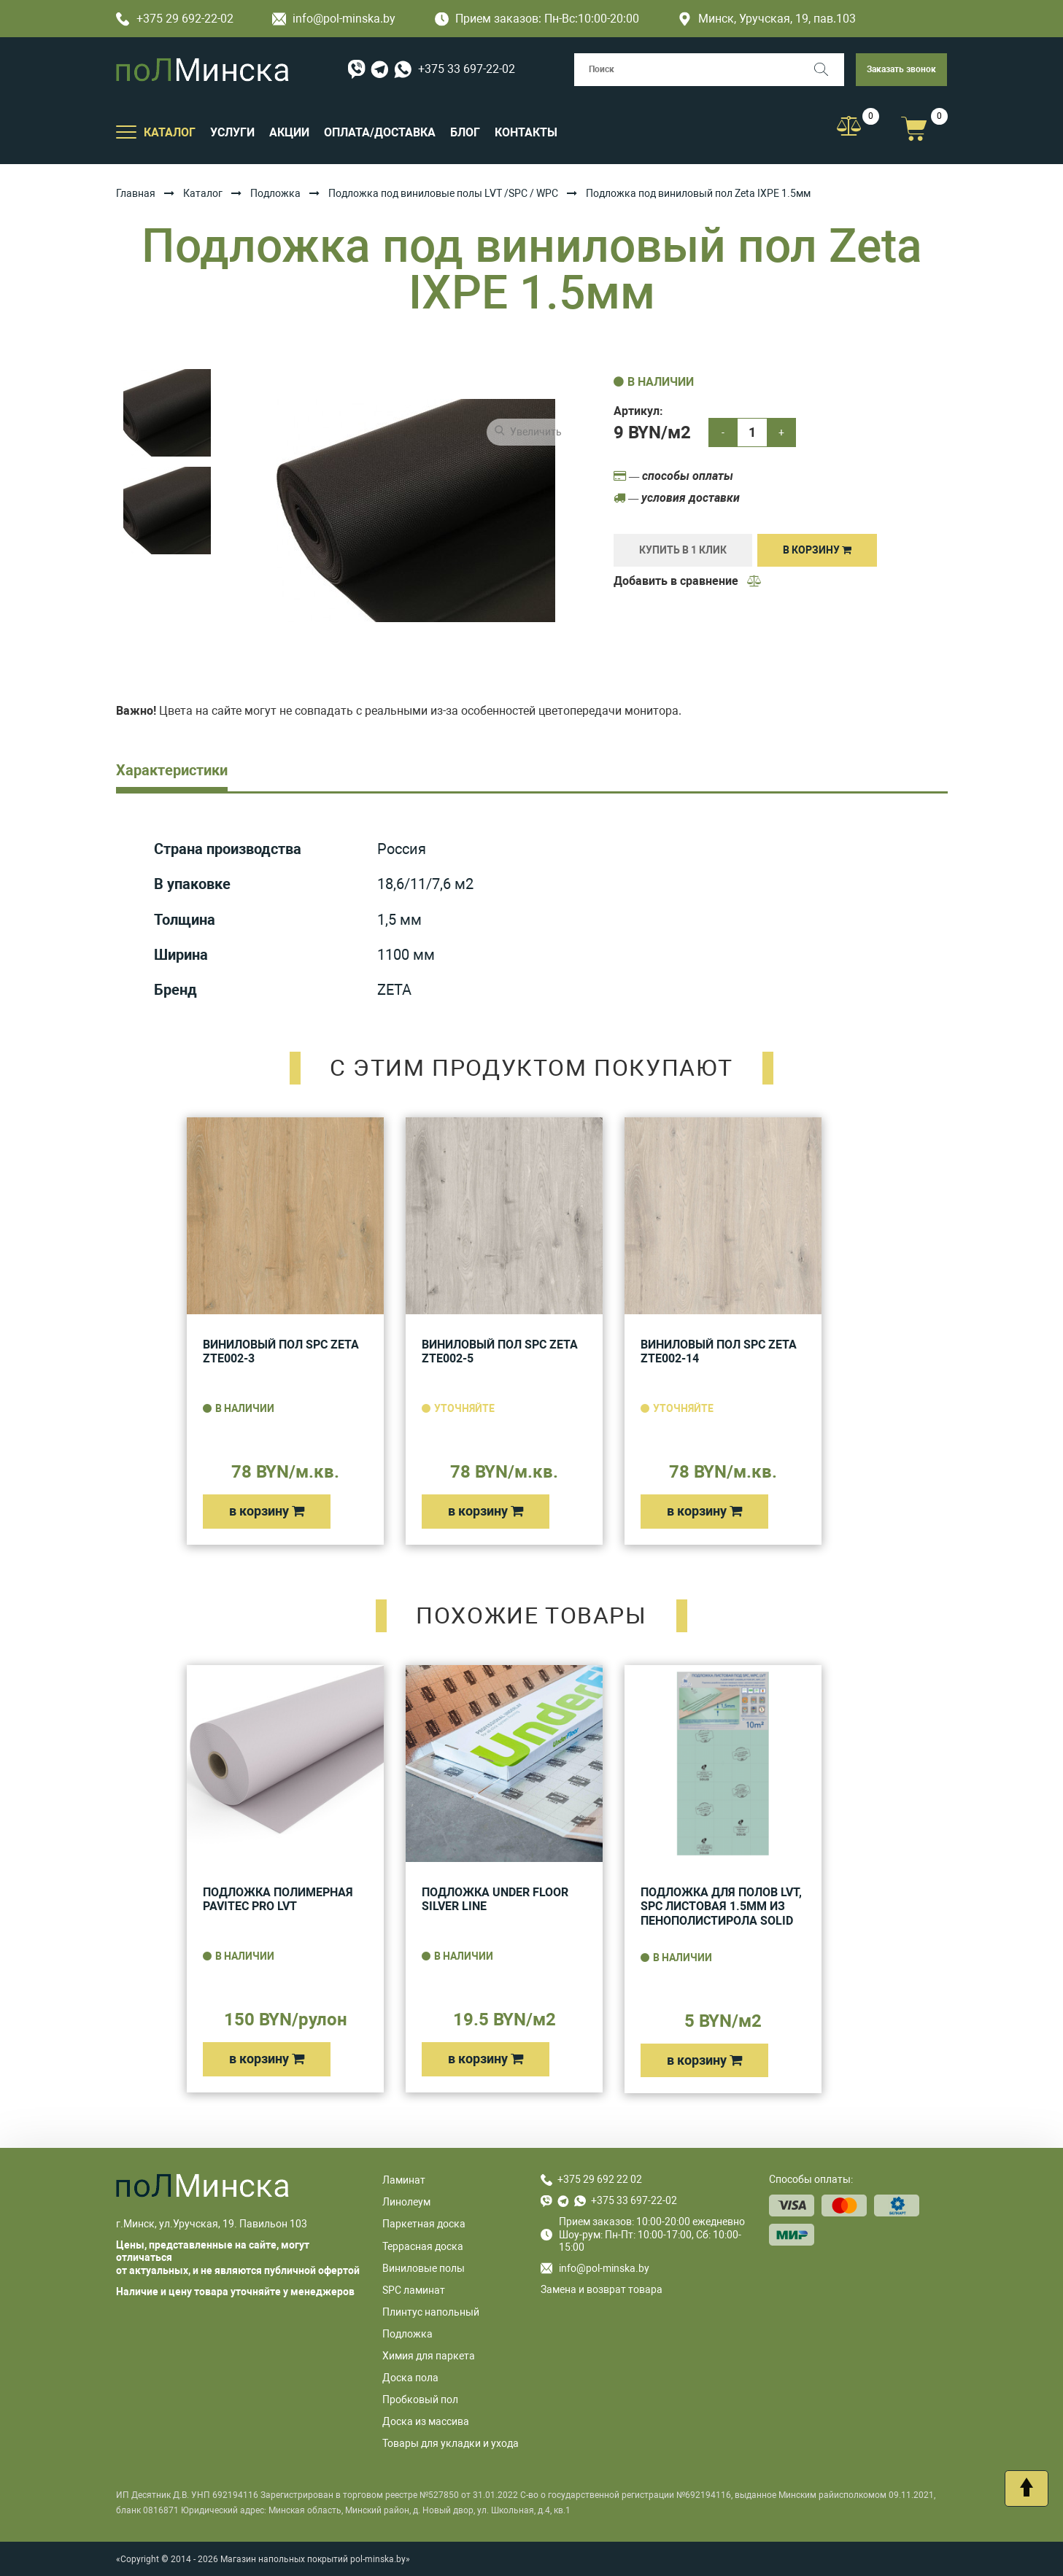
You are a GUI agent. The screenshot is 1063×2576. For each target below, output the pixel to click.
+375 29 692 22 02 (599, 2179)
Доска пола (410, 2377)
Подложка (275, 193)
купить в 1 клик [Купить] (683, 550)
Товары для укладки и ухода (450, 2443)
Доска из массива (425, 2421)
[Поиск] (827, 69)
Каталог (203, 193)
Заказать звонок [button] (901, 69)
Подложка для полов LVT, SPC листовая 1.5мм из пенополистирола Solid (721, 1906)
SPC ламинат (413, 2290)
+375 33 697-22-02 (466, 69)
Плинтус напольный (430, 2312)
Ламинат (403, 2180)
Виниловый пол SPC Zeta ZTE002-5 (500, 1352)
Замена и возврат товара (601, 2289)
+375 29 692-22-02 (174, 19)
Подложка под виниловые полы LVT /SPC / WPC (443, 193)
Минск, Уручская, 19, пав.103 (767, 19)
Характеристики (172, 770)
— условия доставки (677, 498)
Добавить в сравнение (688, 581)
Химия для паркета (428, 2356)
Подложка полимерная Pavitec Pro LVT (278, 1899)
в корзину (266, 1510)
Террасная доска (422, 2246)
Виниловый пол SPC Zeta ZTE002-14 (719, 1352)
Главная (135, 193)
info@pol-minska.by (333, 19)
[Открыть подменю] (126, 131)
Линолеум (406, 2202)
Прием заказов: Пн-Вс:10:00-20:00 (537, 19)
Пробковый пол (420, 2399)
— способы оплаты (673, 476)
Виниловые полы (423, 2268)
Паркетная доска (423, 2224)
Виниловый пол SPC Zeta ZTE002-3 (281, 1352)
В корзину (817, 550)
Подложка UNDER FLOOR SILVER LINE (495, 1899)
